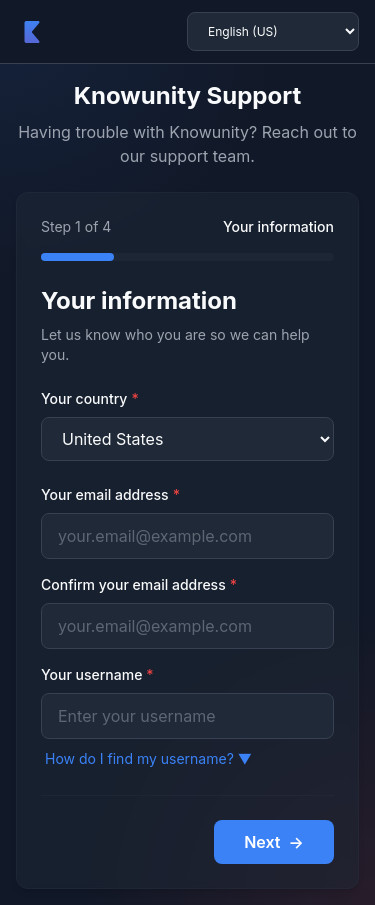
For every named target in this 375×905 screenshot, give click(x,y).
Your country (90, 398)
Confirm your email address (139, 584)
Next (274, 842)
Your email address (110, 494)
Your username (97, 674)
